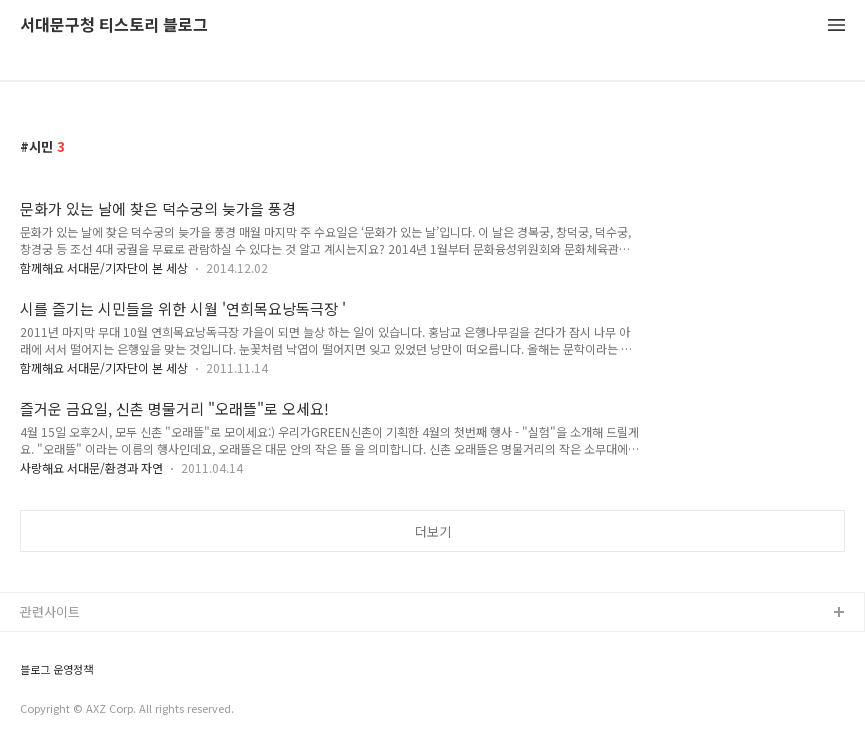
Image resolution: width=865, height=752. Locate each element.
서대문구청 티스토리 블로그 (114, 25)
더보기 (433, 531)
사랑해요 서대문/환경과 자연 (91, 467)
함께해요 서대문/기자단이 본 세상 (104, 267)
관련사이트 (50, 611)
